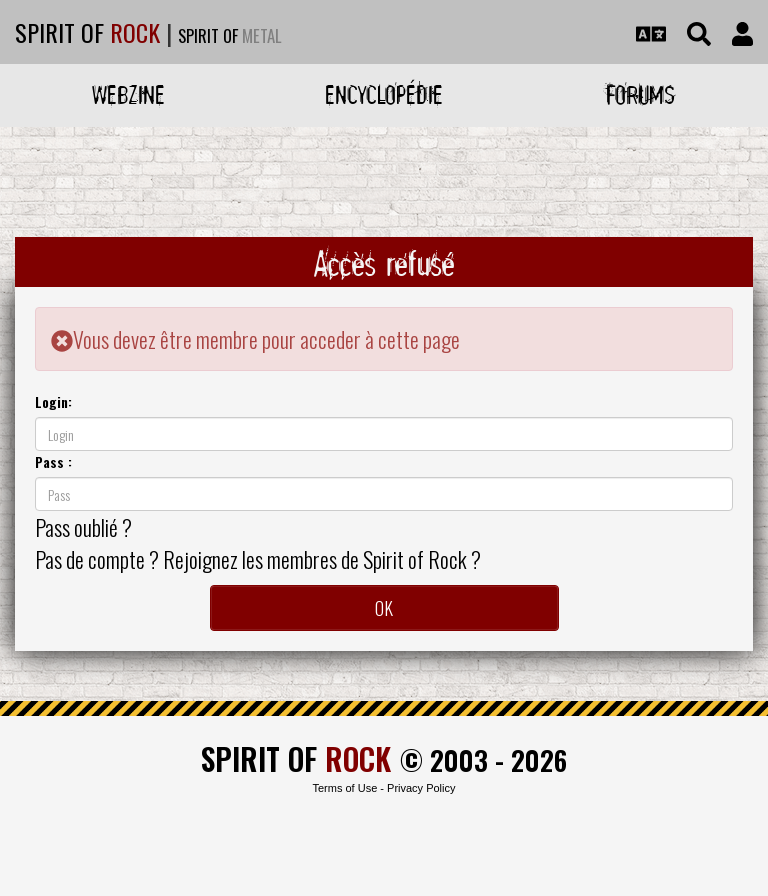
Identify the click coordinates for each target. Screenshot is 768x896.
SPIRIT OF (87, 32)
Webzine (128, 94)
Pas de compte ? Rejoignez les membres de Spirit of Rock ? (258, 559)
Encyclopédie (384, 94)
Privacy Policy (421, 788)
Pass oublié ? (83, 527)
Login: (53, 401)
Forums (640, 94)
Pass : (53, 461)
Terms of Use (344, 788)
